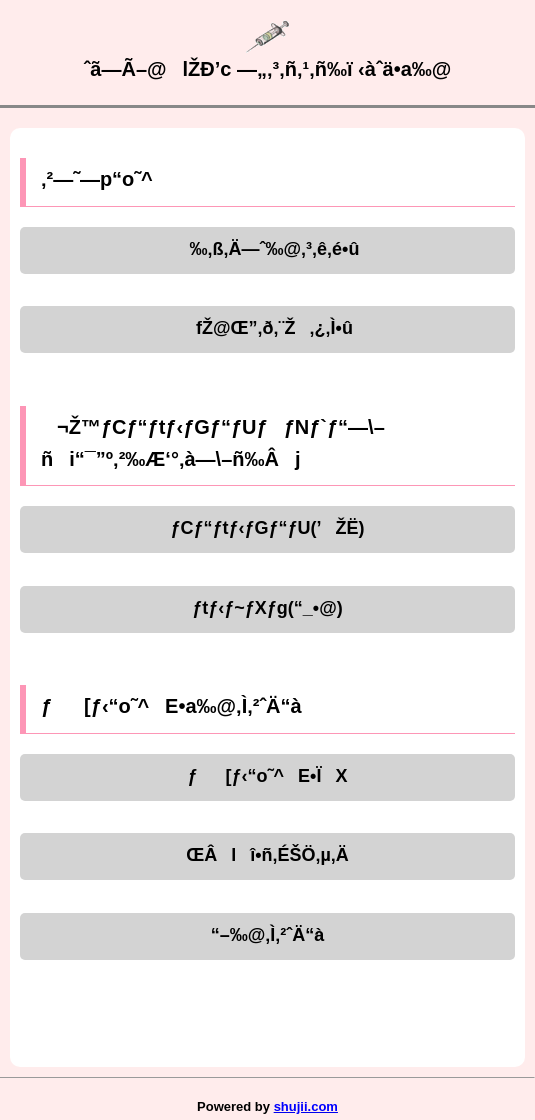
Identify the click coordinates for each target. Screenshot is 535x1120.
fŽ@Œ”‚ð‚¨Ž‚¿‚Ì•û (267, 328)
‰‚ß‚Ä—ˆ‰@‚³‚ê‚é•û (268, 249)
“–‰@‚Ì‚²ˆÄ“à (268, 935)
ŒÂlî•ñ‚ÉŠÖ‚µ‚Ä (267, 855)
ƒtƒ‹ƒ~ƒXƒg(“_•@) (267, 608)
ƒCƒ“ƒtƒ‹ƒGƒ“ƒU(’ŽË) (267, 528)
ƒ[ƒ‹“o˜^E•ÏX (268, 776)
